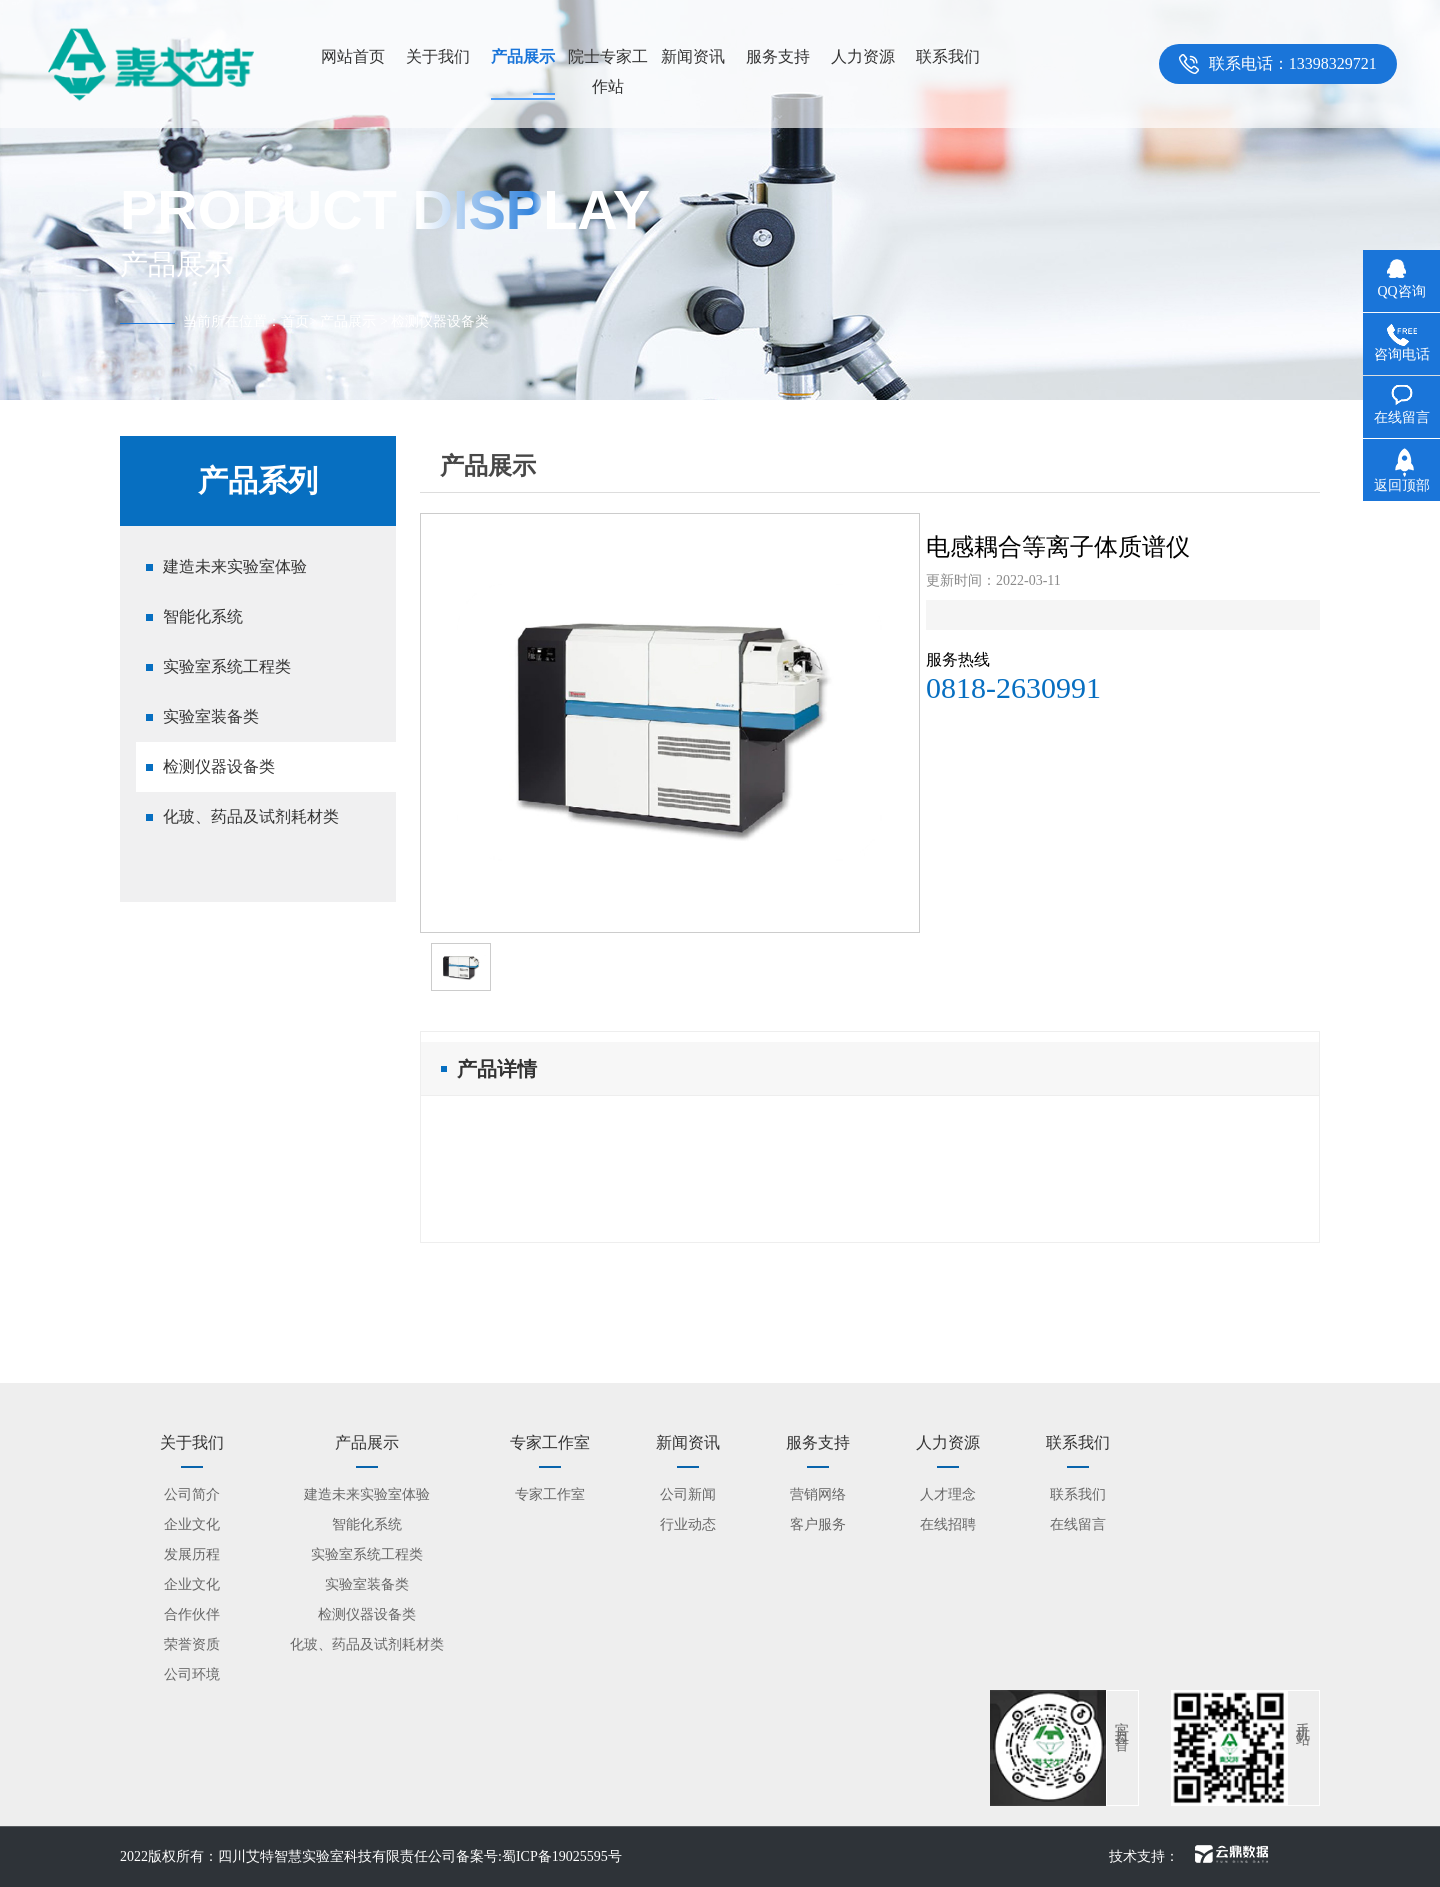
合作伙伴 (192, 1614)
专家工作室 (550, 1494)
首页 (295, 321)
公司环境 (192, 1674)
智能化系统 (203, 616)
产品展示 (523, 56)
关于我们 (438, 56)
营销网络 (818, 1494)
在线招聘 (948, 1524)
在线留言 (1078, 1524)
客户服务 (818, 1524)
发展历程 (192, 1554)
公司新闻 (688, 1494)
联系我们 (948, 56)
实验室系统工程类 (227, 666)
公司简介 (192, 1494)
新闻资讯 (693, 56)
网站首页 (353, 56)
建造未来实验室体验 (235, 566)
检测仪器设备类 (219, 766)
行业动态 (688, 1524)
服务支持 (778, 56)
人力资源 (863, 56)
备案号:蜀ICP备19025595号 (539, 1856)
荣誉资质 (192, 1644)
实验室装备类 (211, 716)
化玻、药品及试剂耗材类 (251, 816)
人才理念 (948, 1494)
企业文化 (192, 1524)
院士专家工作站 (608, 71)
